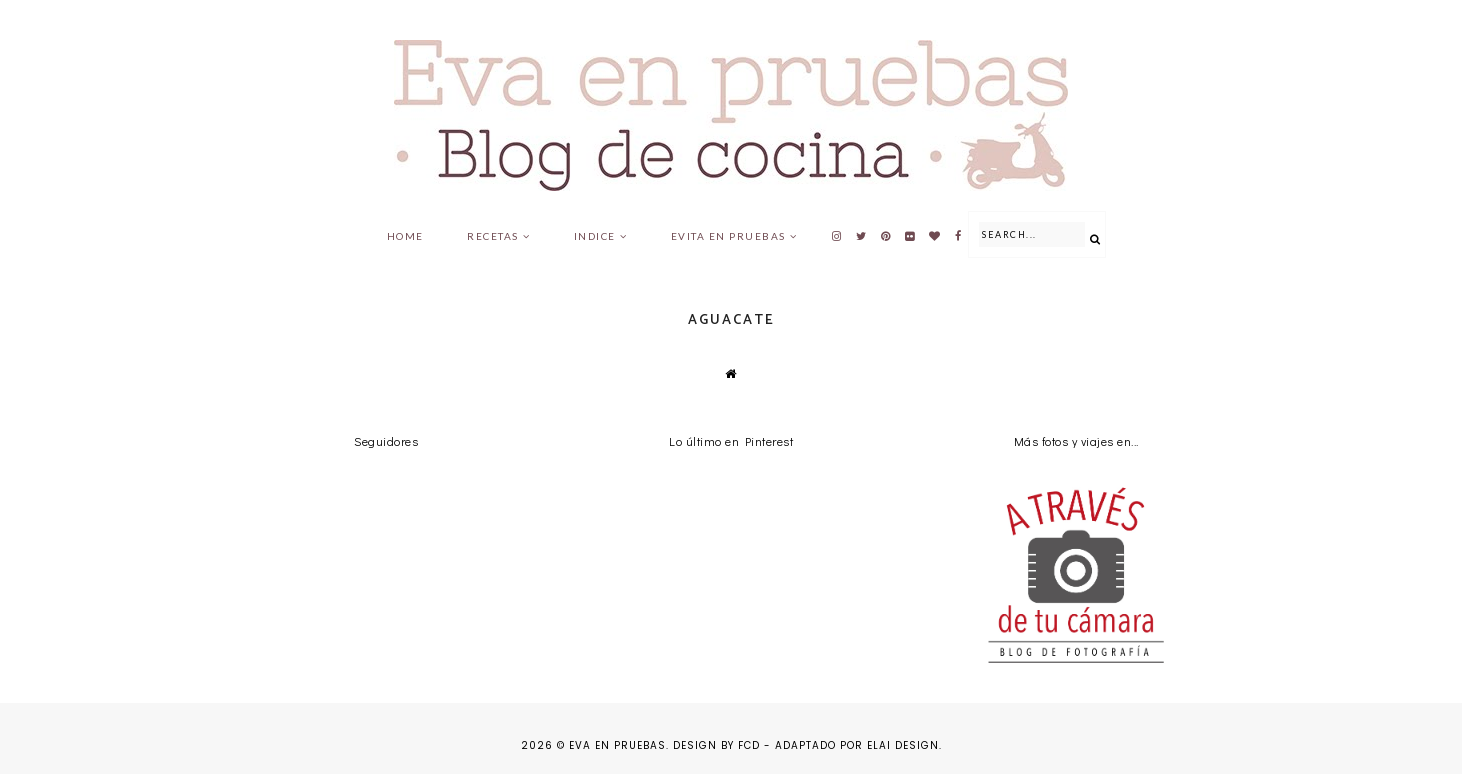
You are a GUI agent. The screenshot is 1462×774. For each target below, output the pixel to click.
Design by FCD (716, 745)
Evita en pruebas (728, 236)
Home (405, 236)
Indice (595, 236)
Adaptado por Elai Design (857, 745)
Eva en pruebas (617, 745)
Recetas (493, 236)
